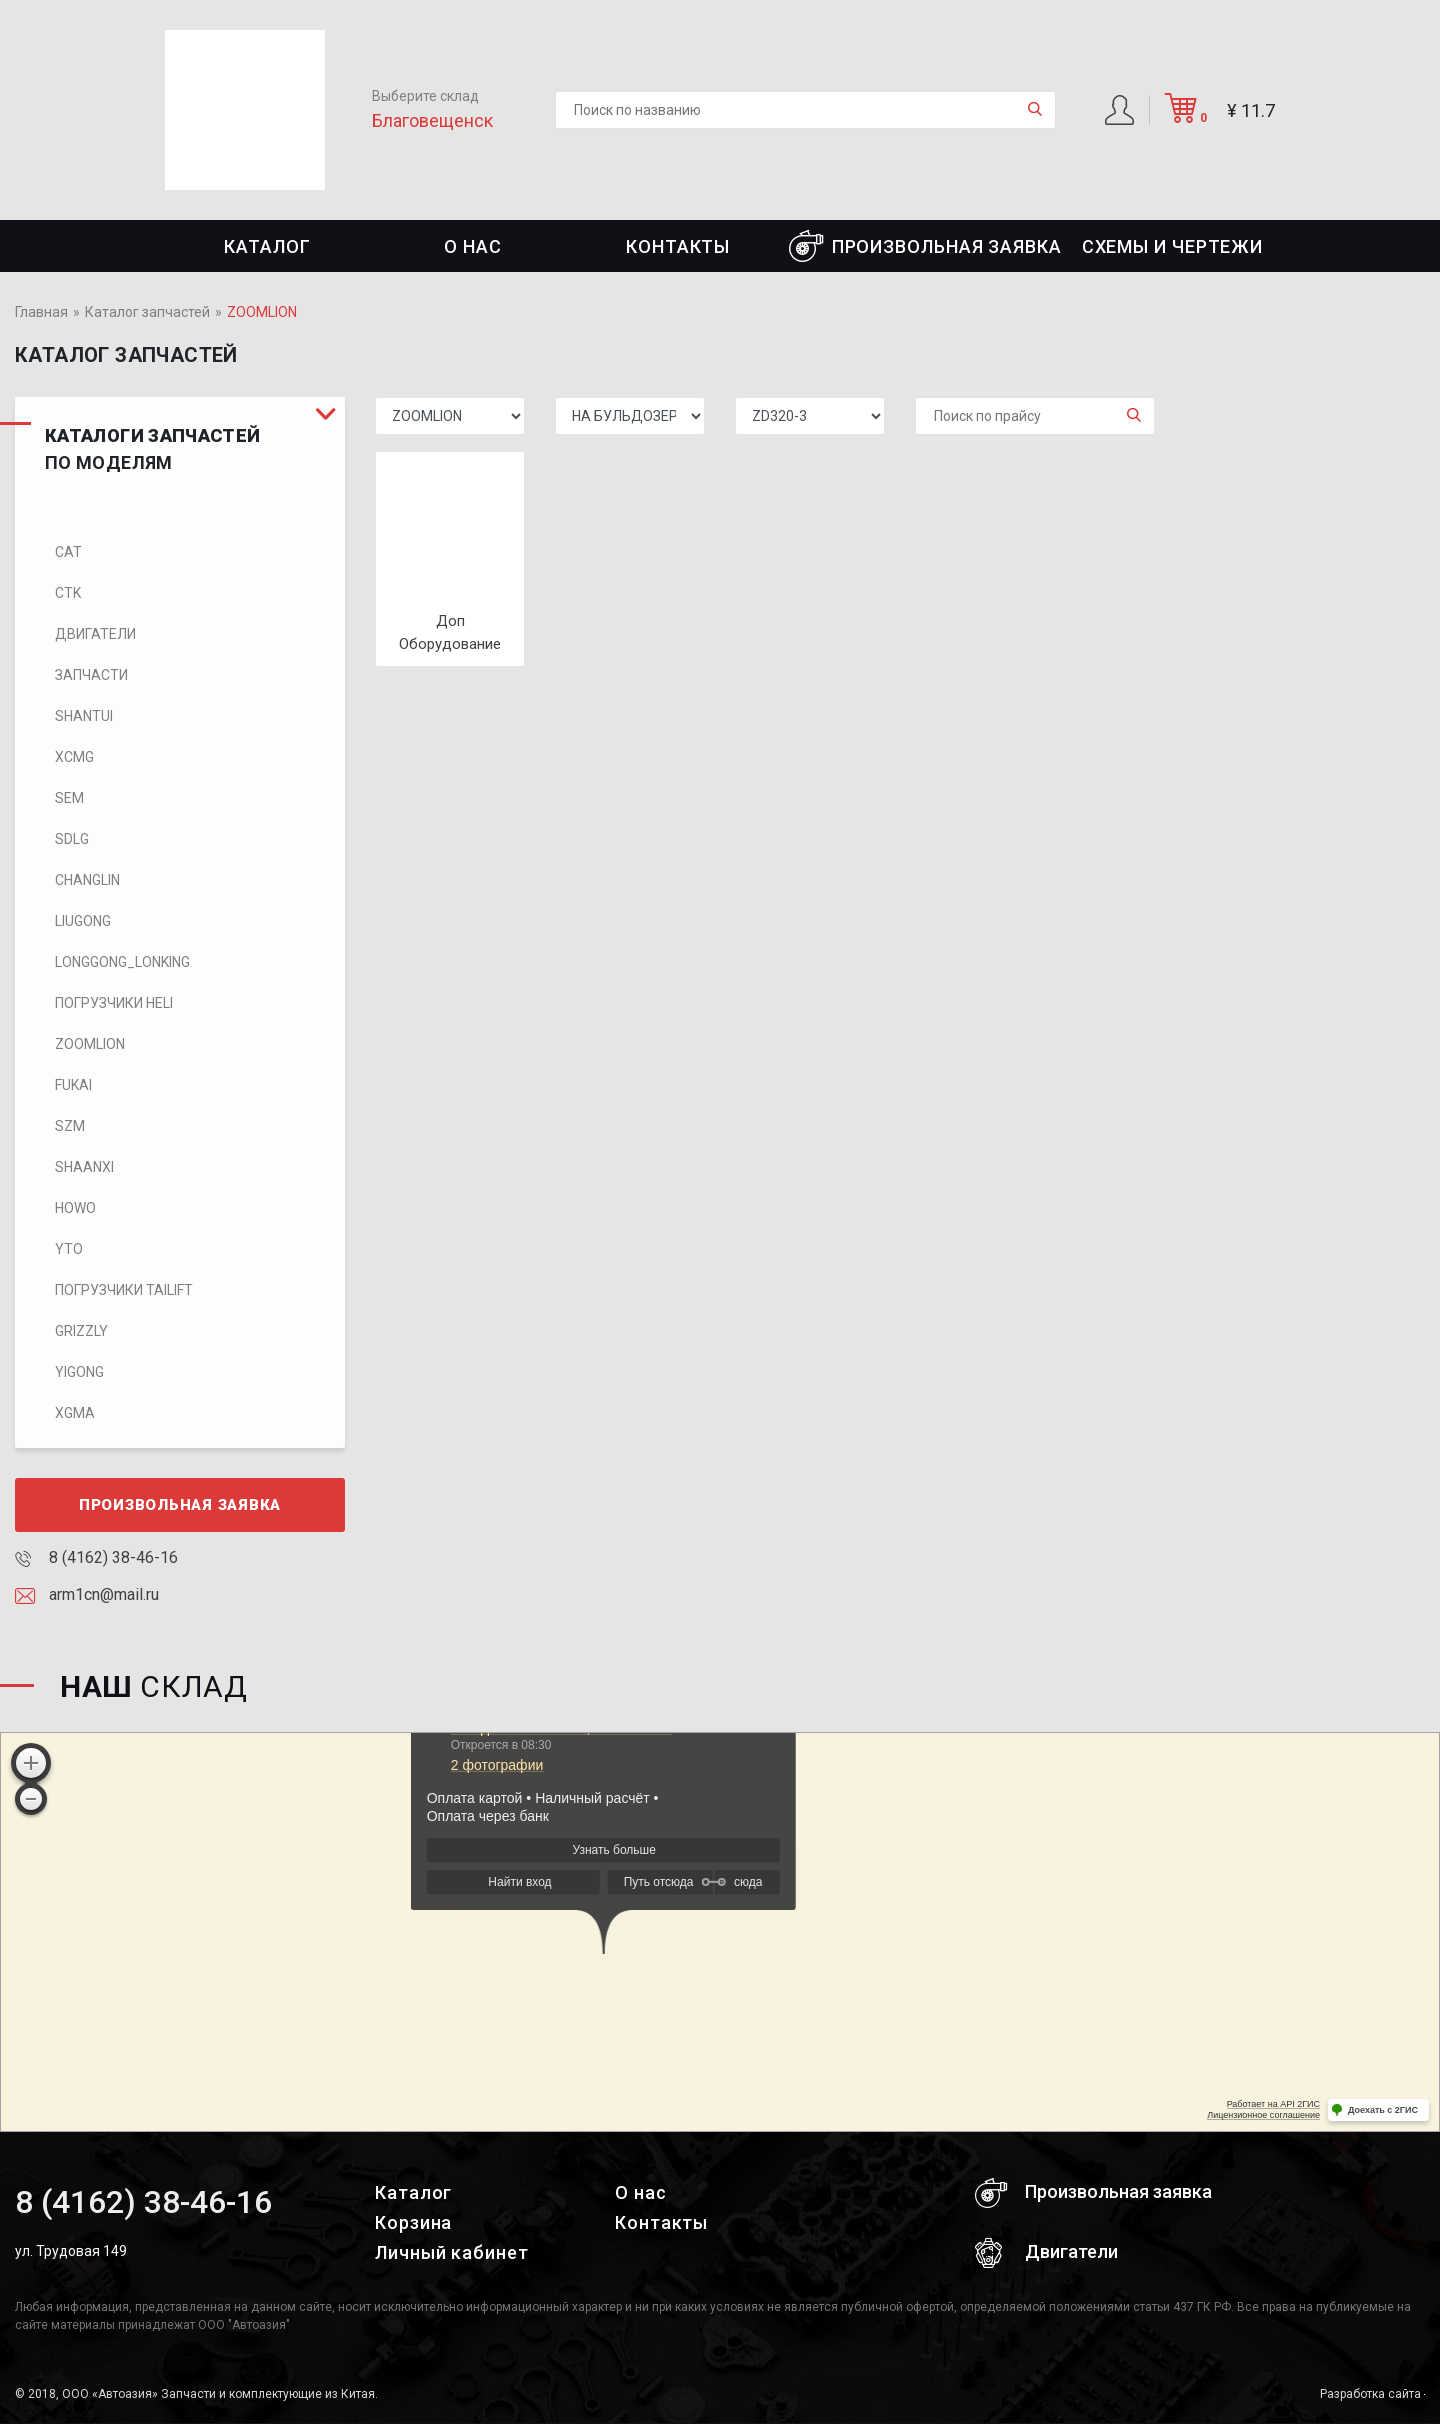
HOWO (75, 1208)
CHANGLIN (87, 880)
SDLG (72, 839)
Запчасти (91, 675)
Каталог (267, 246)
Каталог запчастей (147, 312)
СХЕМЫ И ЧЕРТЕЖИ (1173, 246)
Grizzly (81, 1331)
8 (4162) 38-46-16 (96, 1557)
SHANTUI (84, 716)
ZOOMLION (90, 1044)
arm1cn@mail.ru (87, 1594)
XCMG (74, 757)
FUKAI (73, 1085)
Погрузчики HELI (114, 1003)
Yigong (79, 1372)
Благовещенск (432, 120)
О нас (473, 246)
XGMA (75, 1413)
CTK (68, 593)
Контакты (678, 246)
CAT (68, 552)
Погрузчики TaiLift (124, 1290)
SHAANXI (84, 1167)
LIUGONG (83, 921)
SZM (70, 1126)
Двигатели (95, 634)
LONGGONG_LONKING (122, 962)
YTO (69, 1249)
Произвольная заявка (925, 246)
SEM (69, 798)
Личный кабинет (452, 2252)
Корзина (413, 2222)
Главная (41, 312)
